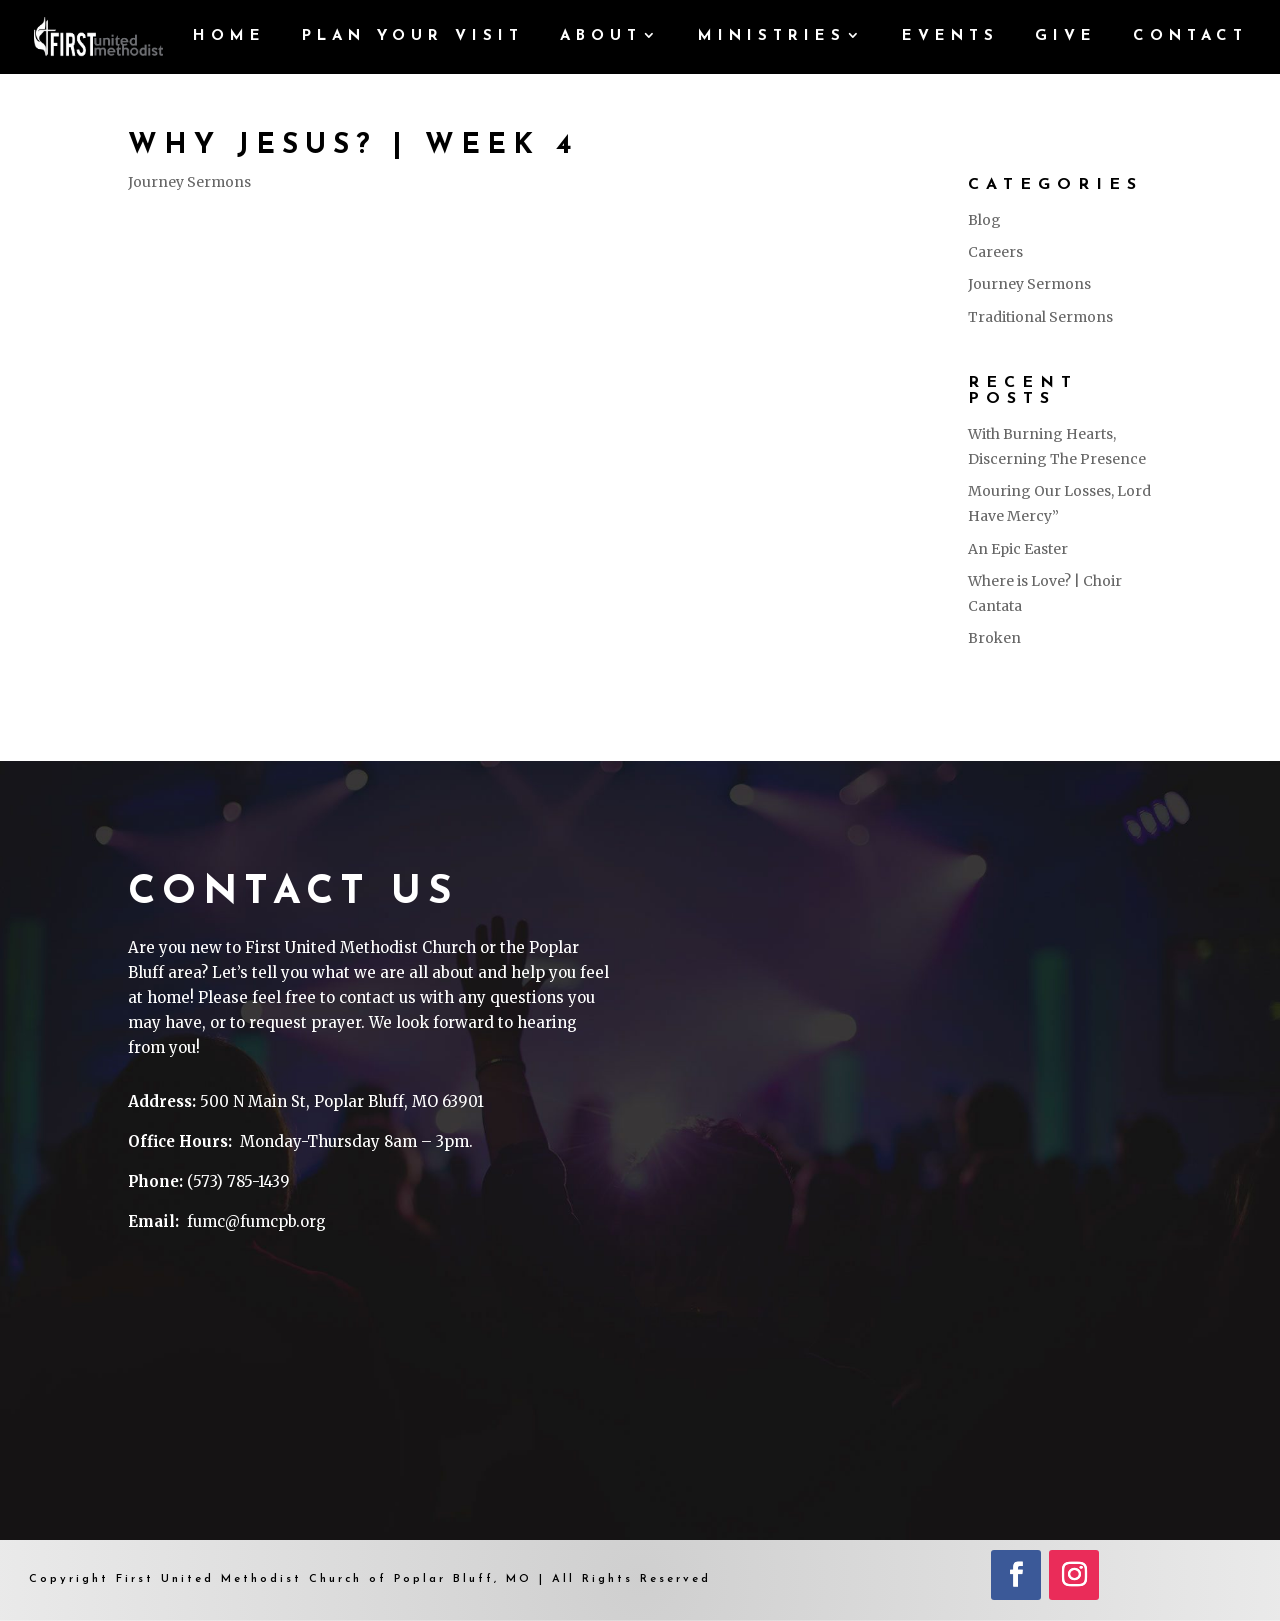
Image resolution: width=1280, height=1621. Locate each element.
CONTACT (1190, 37)
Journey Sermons (189, 182)
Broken (994, 638)
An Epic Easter (1018, 549)
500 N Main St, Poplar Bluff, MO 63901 (342, 1101)
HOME (229, 37)
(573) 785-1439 (238, 1181)
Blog (984, 220)
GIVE (1066, 37)
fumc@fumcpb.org (256, 1221)
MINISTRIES (772, 37)
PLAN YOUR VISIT (413, 37)
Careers (995, 252)
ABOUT (601, 37)
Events (950, 37)
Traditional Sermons (1040, 317)
